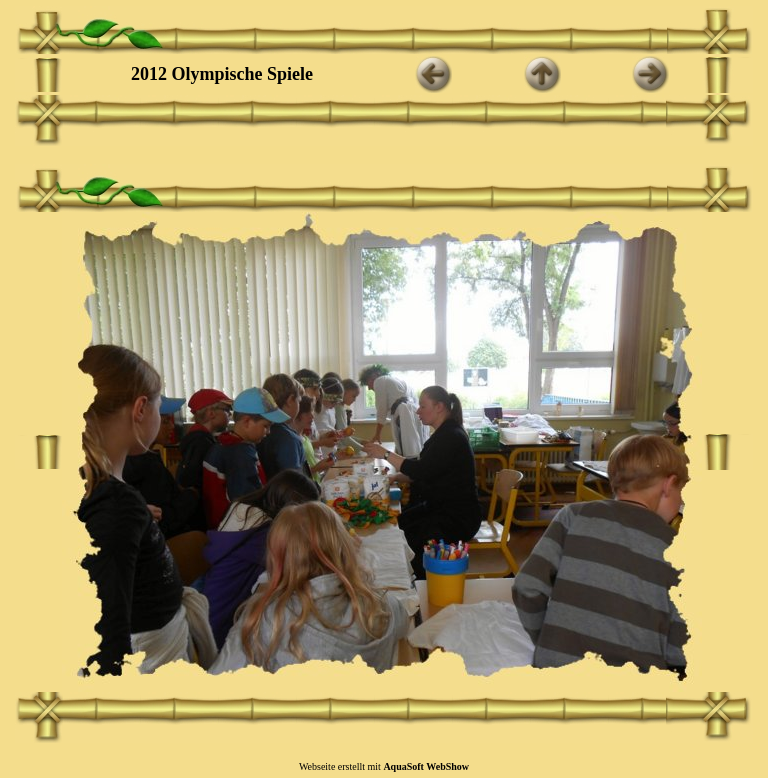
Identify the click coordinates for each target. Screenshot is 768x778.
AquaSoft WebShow (426, 766)
